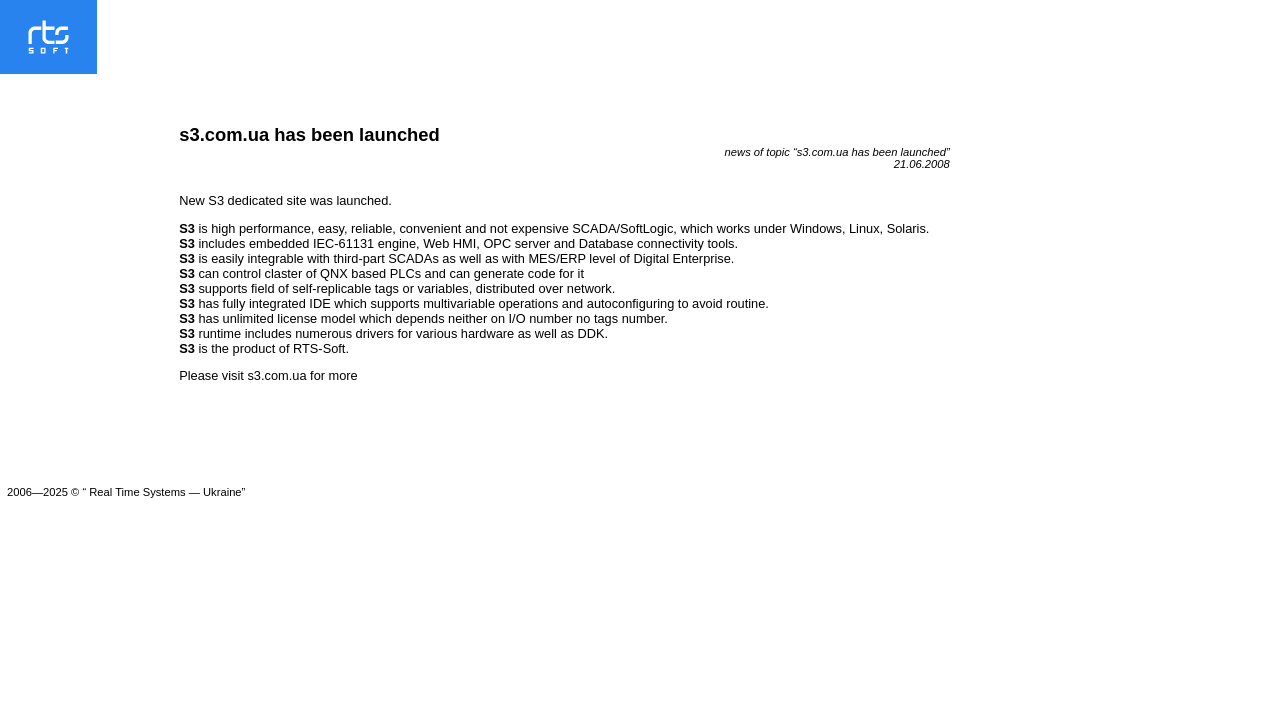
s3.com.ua (276, 375)
